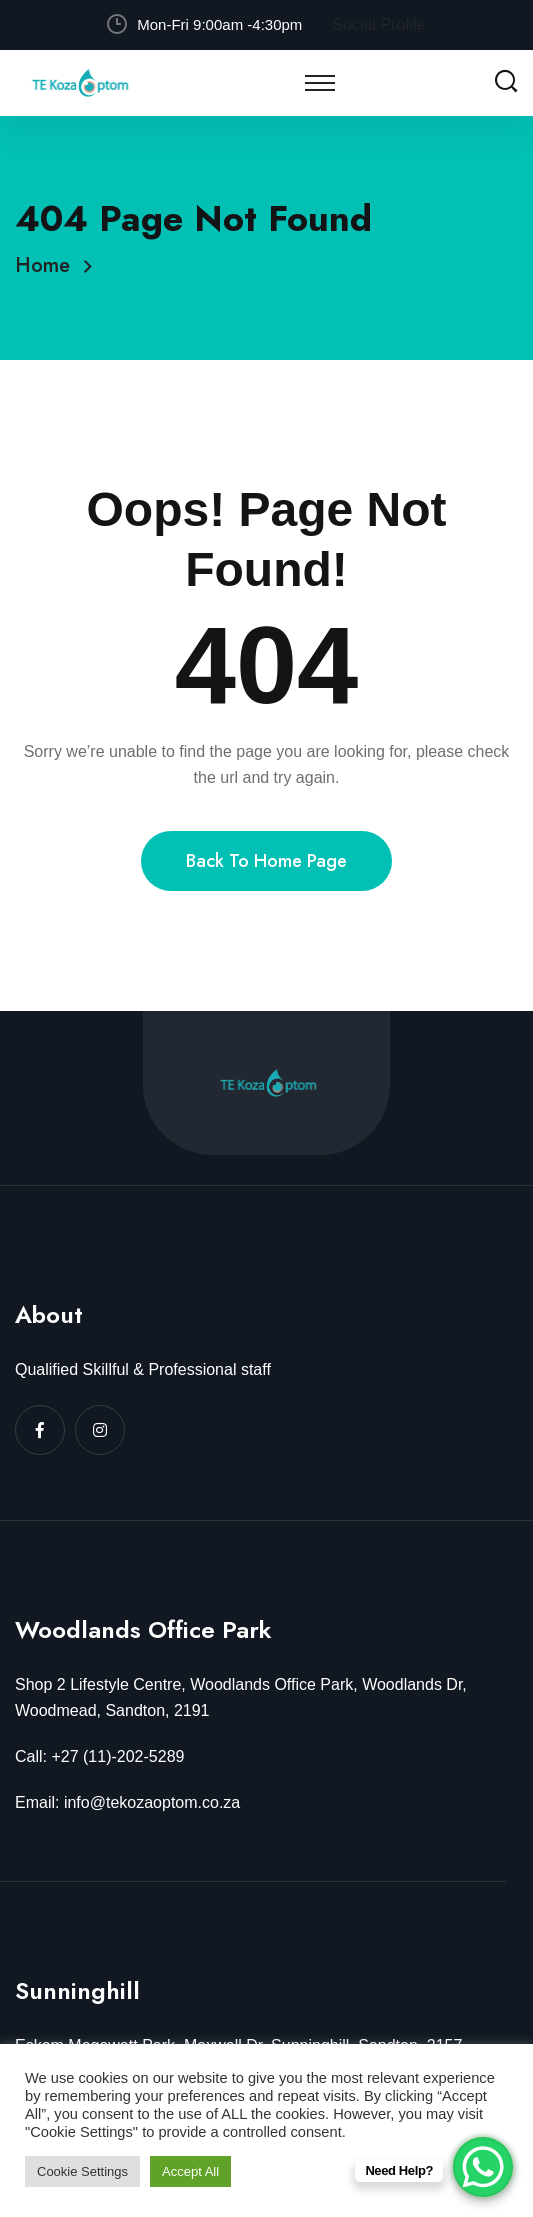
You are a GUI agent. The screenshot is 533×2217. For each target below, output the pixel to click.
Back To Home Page (266, 861)
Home (48, 265)
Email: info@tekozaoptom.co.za (127, 1802)
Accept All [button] (190, 2171)
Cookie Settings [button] (82, 2171)
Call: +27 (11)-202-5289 (99, 1756)
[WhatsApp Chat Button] (483, 2167)
